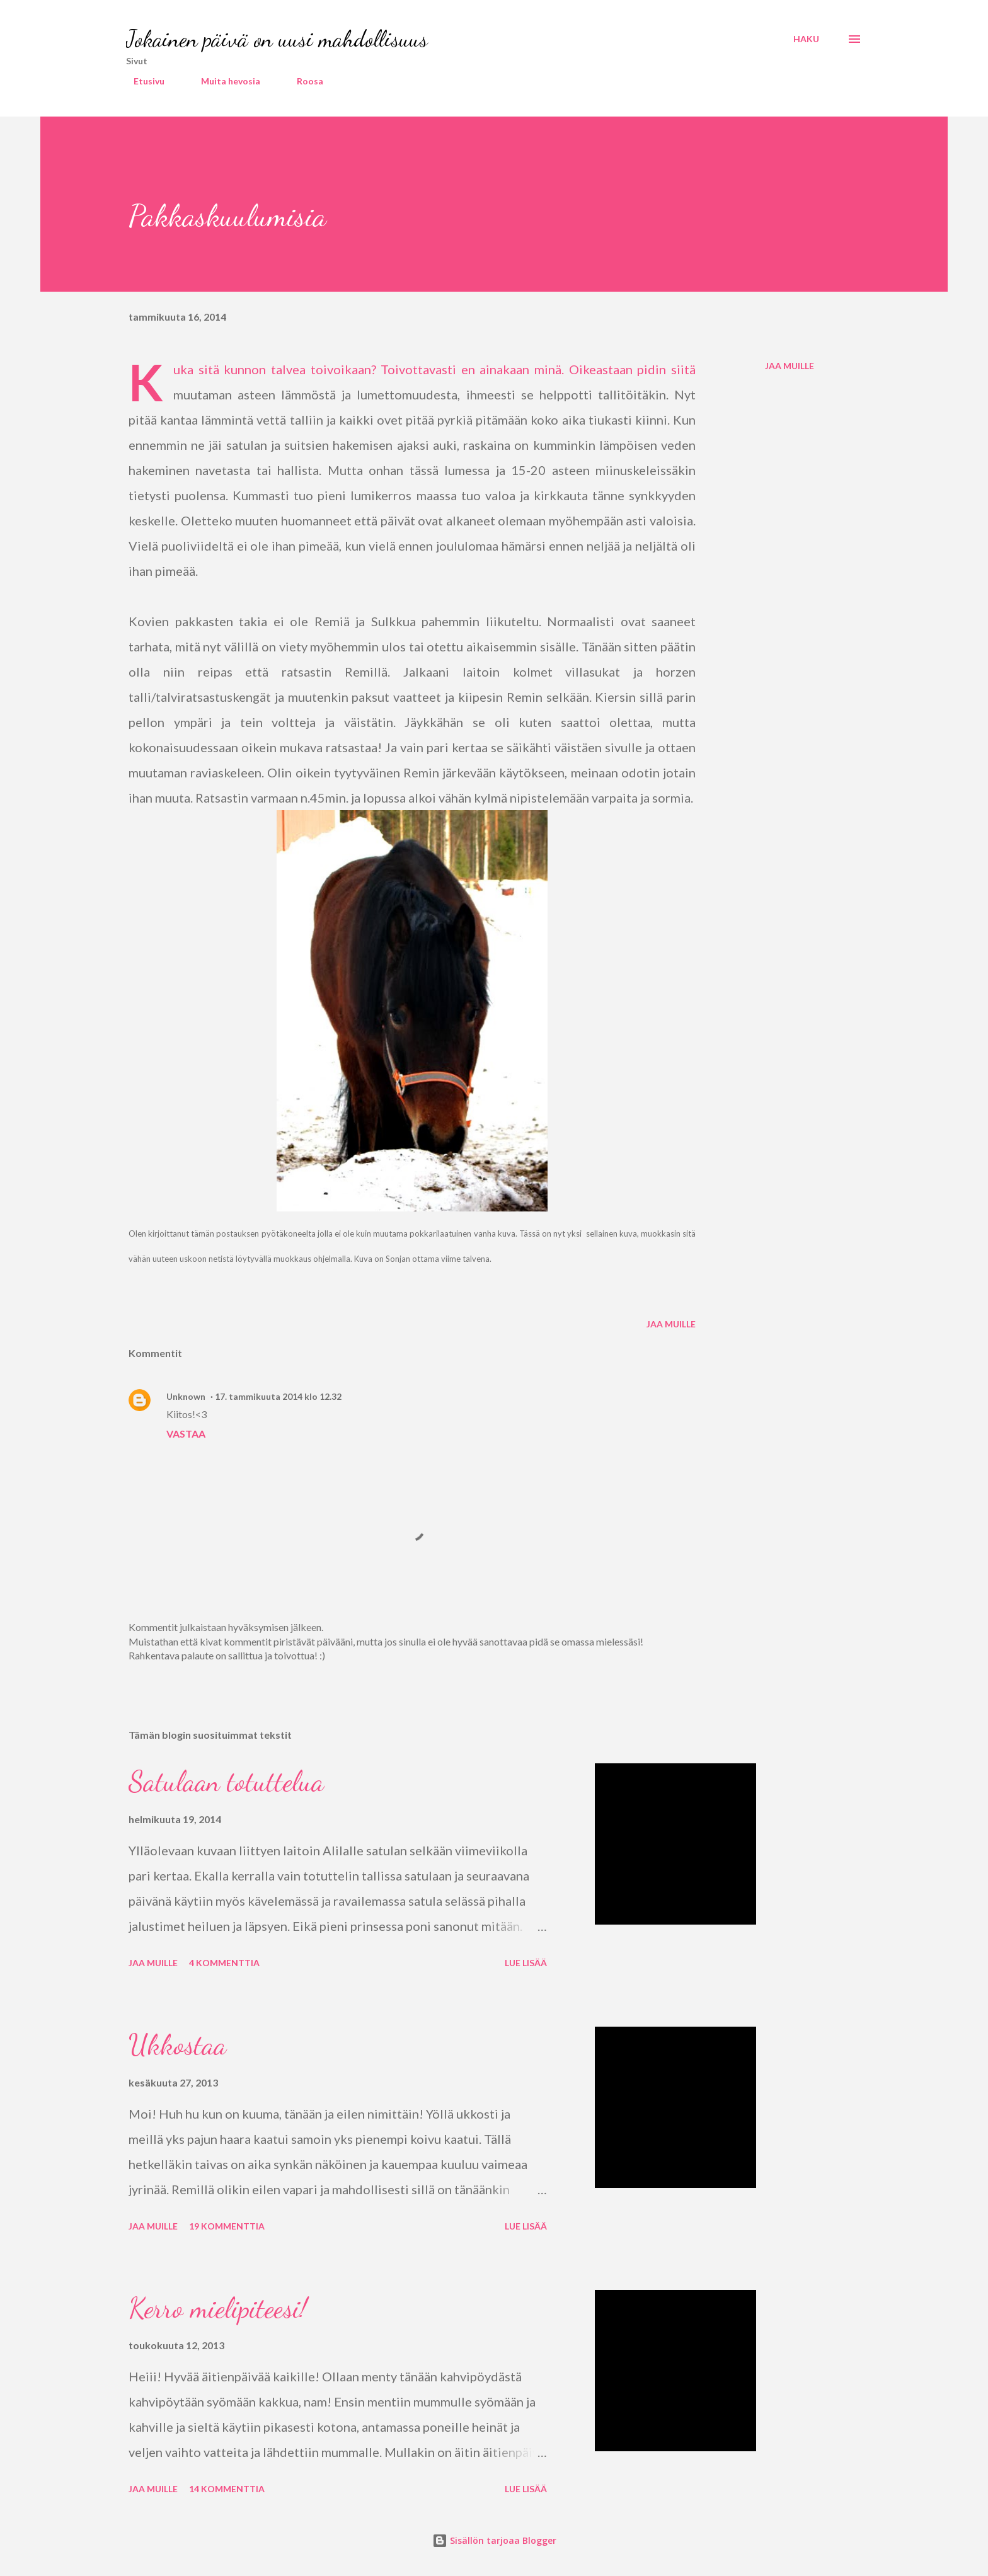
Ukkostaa (177, 2045)
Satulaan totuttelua (226, 1781)
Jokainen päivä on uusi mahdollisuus (277, 38)
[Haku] (806, 39)
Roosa (302, 81)
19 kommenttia (227, 2226)
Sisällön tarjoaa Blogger (494, 2540)
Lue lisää (526, 1962)
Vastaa (185, 1434)
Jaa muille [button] (789, 365)
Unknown (185, 1396)
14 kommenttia (227, 2488)
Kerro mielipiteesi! (218, 2308)
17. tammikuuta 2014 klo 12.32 (278, 1396)
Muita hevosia (223, 81)
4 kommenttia (224, 1962)
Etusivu (141, 81)
